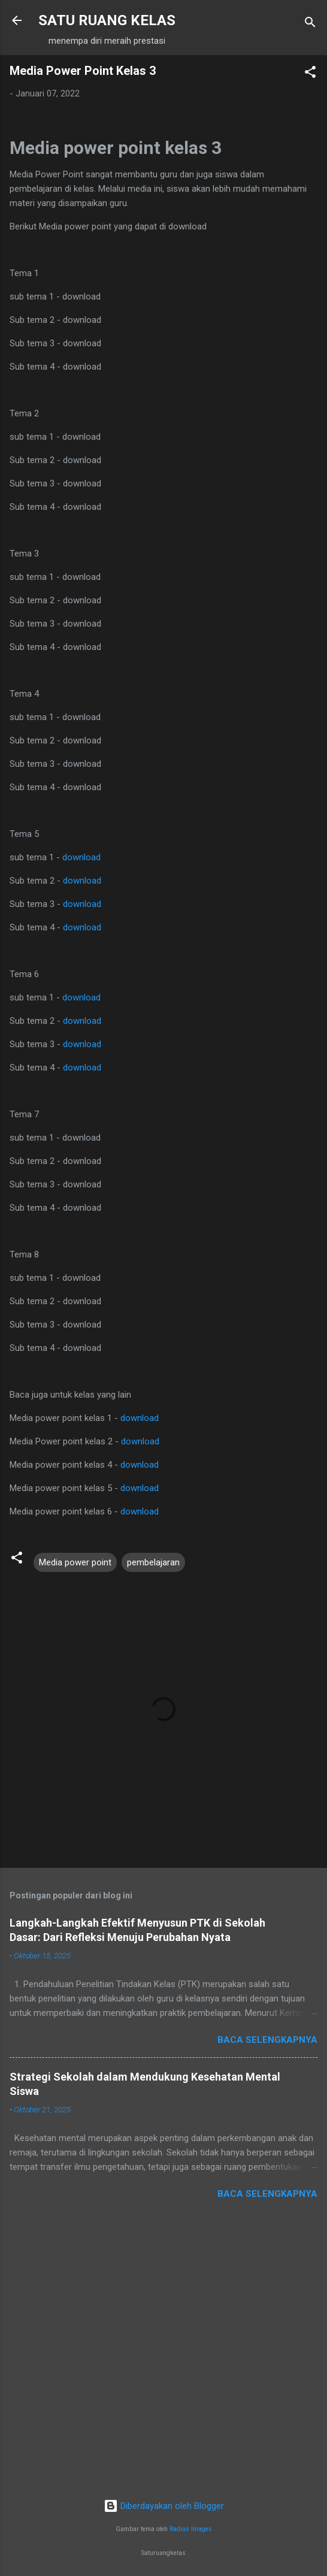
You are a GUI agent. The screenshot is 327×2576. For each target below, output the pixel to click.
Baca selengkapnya (267, 2039)
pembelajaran (153, 1562)
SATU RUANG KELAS (106, 20)
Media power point (75, 1562)
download (81, 857)
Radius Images (190, 2529)
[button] (310, 74)
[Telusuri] (310, 24)
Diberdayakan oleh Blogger (164, 2506)
